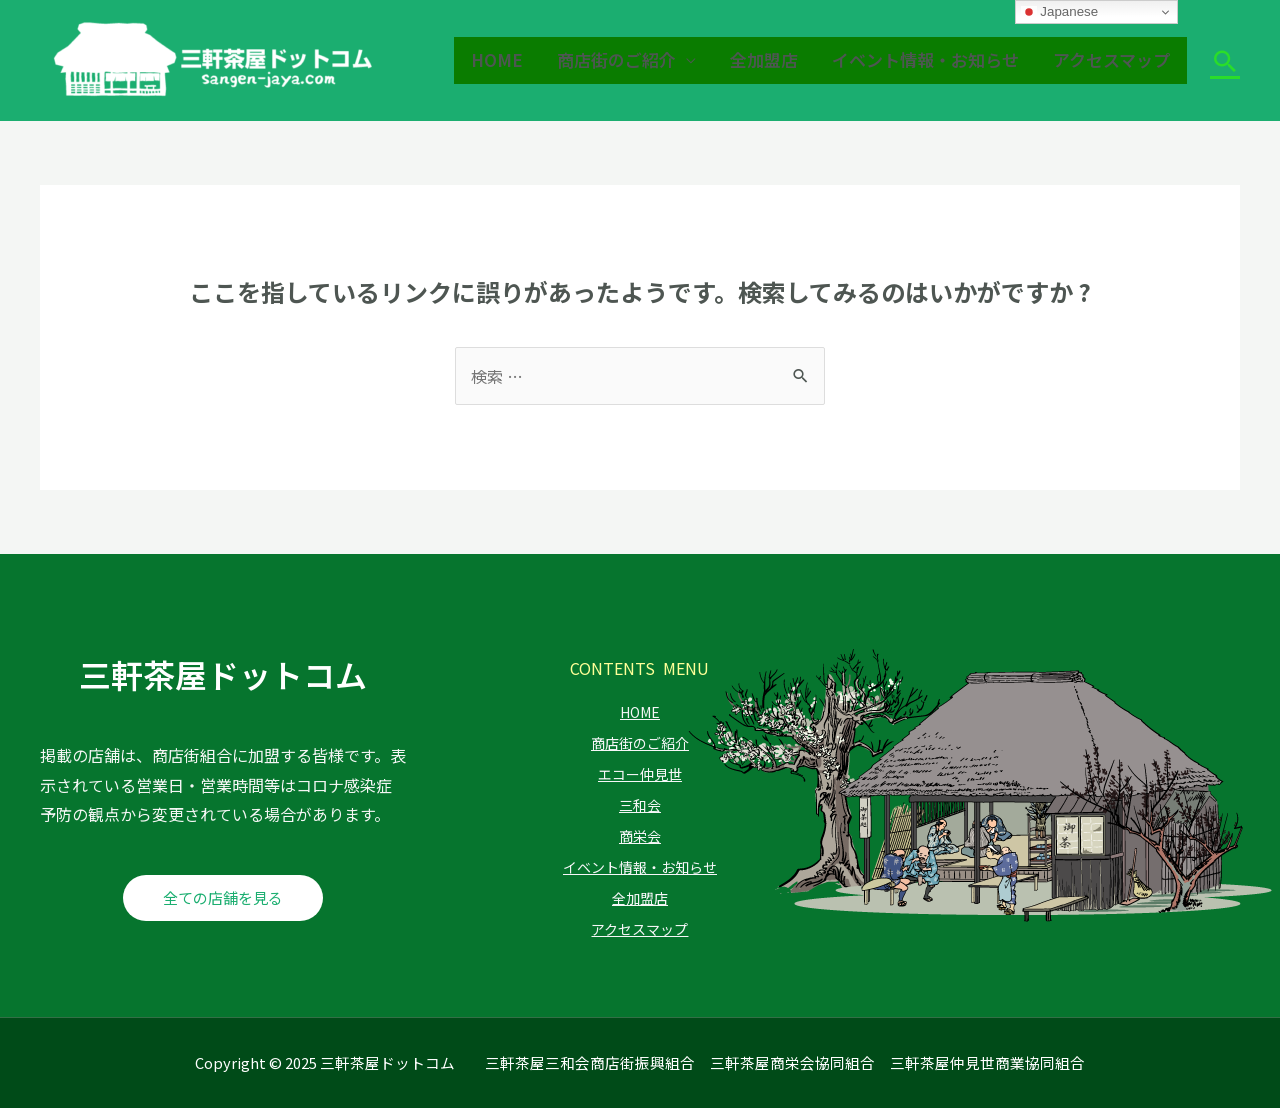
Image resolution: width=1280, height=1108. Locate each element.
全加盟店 (764, 59)
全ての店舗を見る (223, 897)
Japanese (1060, 12)
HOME (497, 59)
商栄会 (640, 836)
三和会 (640, 805)
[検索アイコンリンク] (1225, 61)
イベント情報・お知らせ (925, 59)
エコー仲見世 (640, 774)
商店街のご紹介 (616, 59)
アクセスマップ (1111, 59)
